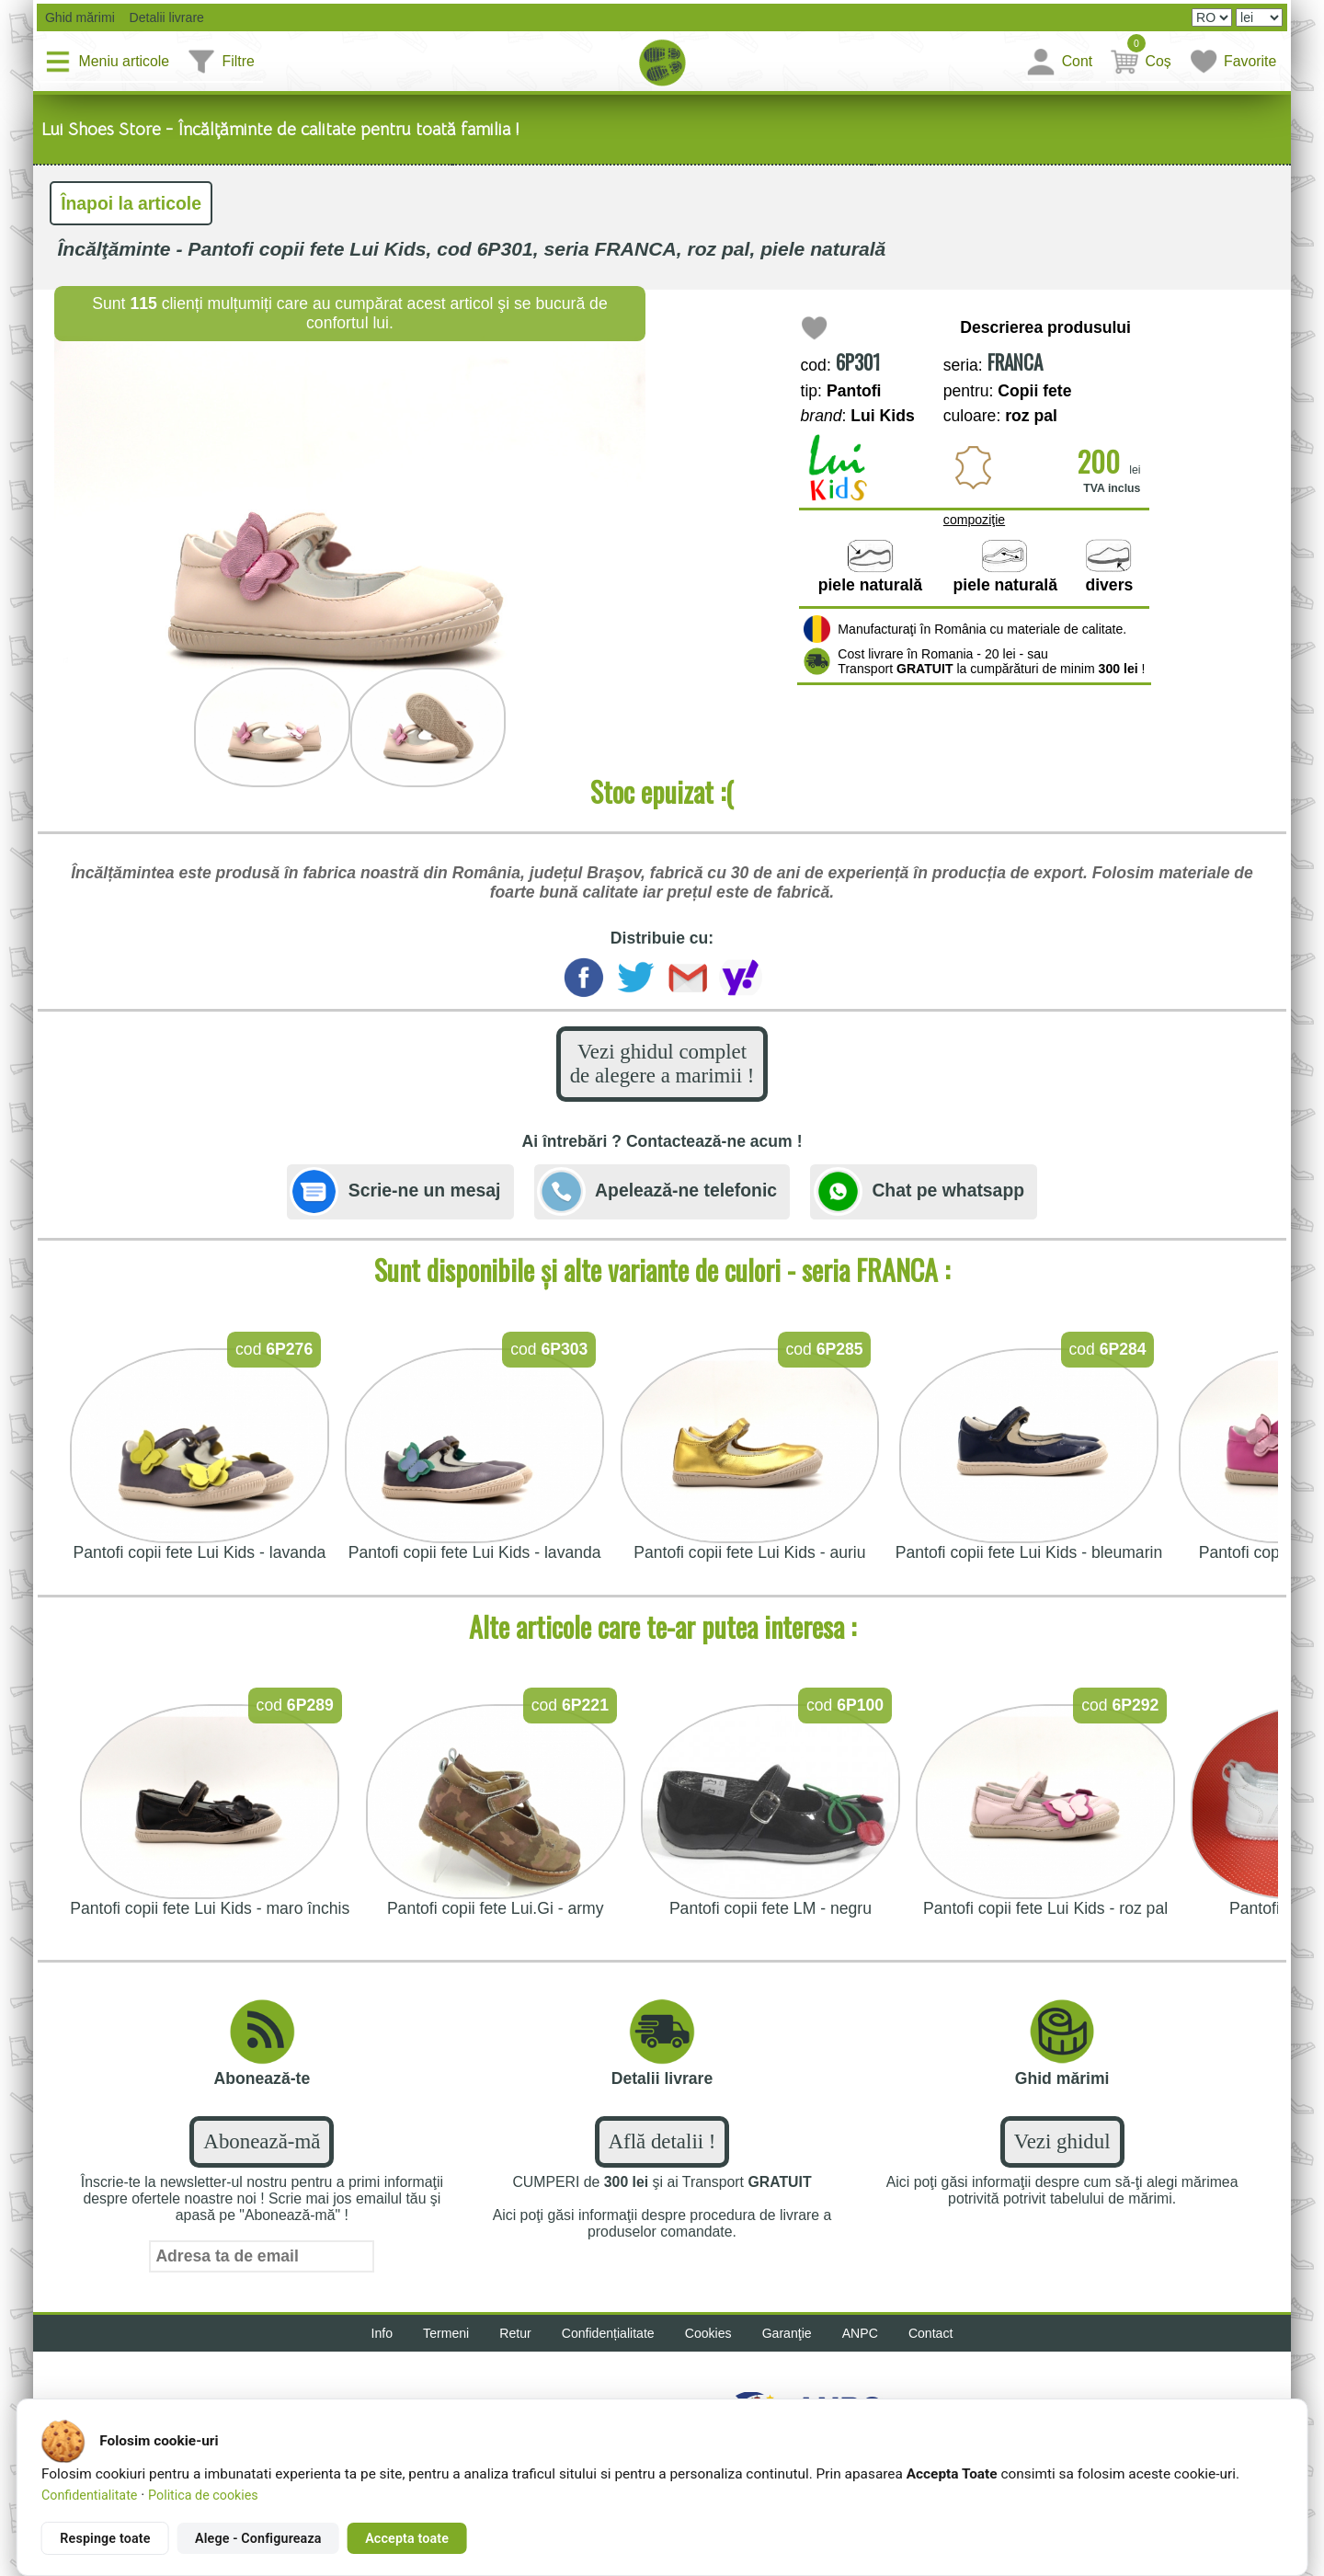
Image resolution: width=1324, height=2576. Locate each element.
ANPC (860, 2333)
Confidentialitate (89, 2495)
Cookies (708, 2333)
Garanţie (787, 2333)
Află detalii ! (662, 2141)
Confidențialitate (608, 2333)
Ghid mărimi (78, 17)
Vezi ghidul (1062, 2141)
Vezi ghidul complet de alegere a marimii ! (662, 1063)
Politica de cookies (203, 2495)
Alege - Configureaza (258, 2538)
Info (382, 2333)
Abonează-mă (261, 2141)
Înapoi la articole (131, 203)
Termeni (446, 2333)
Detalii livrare (161, 17)
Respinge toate (105, 2538)
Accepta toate (407, 2538)
